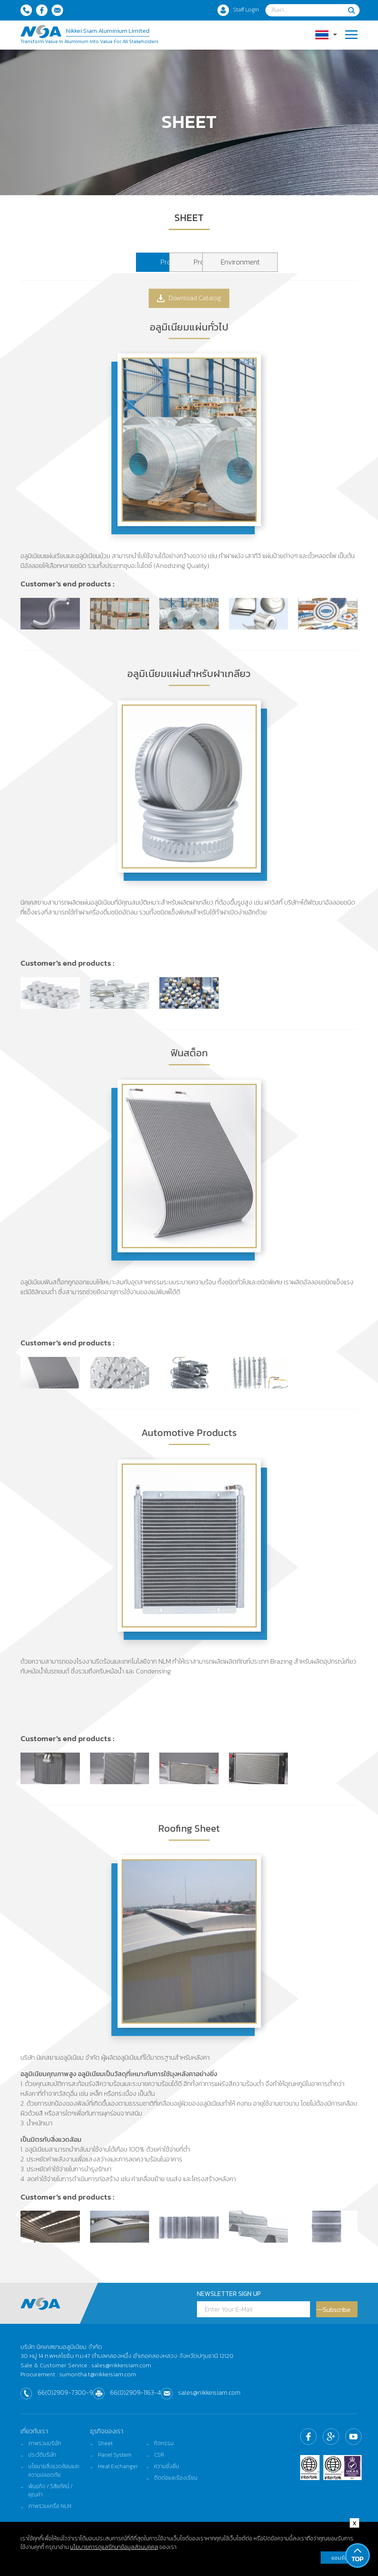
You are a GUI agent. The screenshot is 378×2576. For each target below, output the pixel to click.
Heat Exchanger (118, 2473)
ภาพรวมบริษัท (45, 2449)
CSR (159, 2461)
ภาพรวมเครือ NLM (50, 2514)
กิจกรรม (164, 2449)
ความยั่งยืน (167, 2473)
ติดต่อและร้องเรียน (176, 2485)
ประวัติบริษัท (43, 2461)
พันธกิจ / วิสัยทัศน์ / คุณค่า (51, 2498)
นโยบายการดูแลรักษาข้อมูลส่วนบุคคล (114, 2548)
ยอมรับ (339, 2558)
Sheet (105, 2449)
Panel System (115, 2461)
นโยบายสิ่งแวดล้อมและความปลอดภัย (51, 2477)
